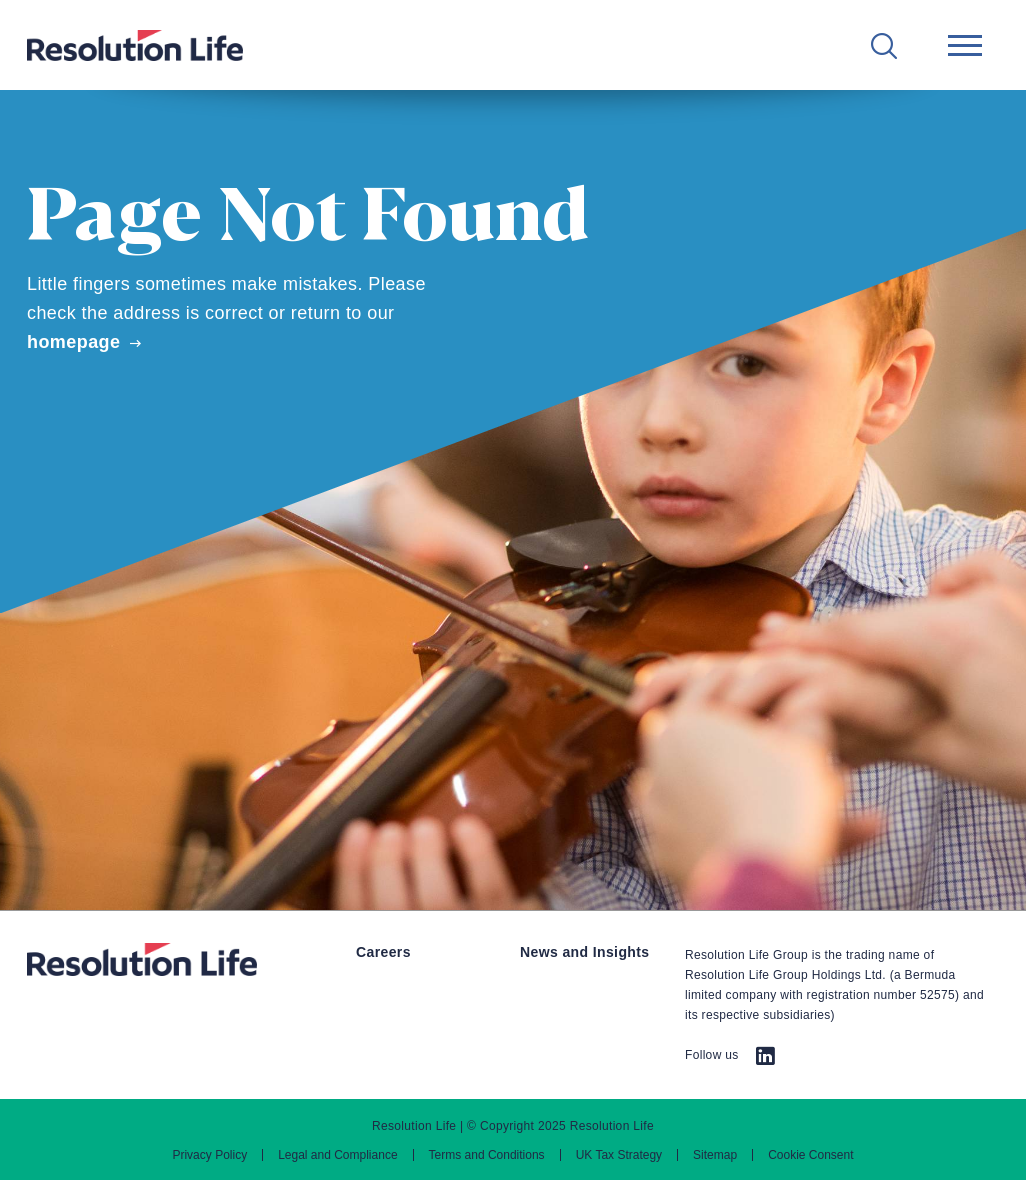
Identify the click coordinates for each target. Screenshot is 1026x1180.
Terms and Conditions (487, 1155)
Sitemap (715, 1155)
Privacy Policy (209, 1155)
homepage (73, 342)
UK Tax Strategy (619, 1155)
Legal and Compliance (337, 1155)
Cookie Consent (810, 1155)
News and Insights (585, 952)
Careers (383, 952)
